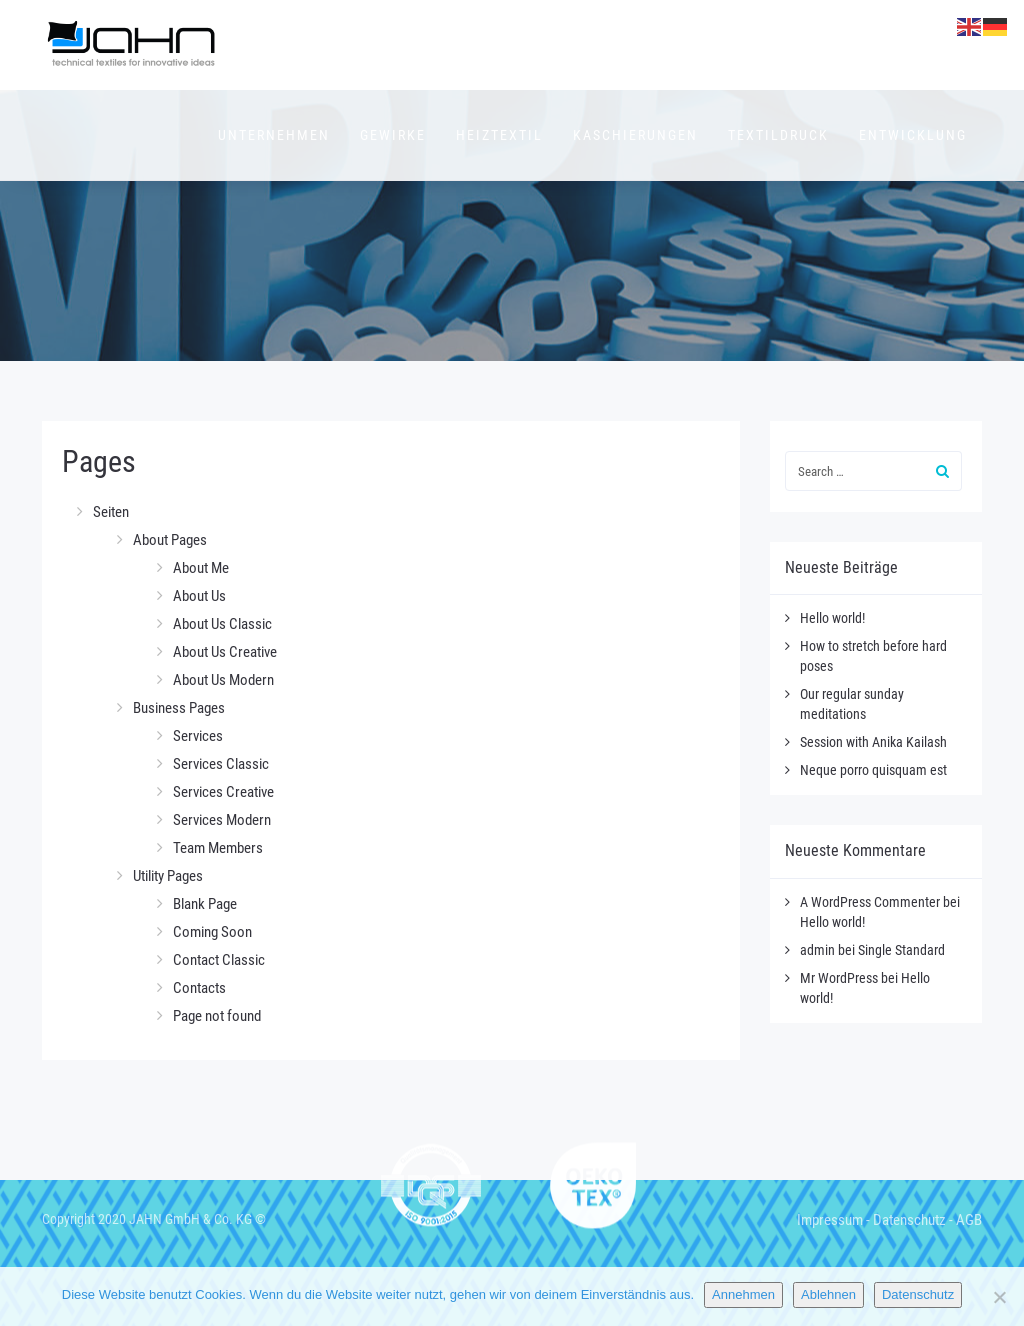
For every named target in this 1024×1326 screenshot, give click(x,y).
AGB (969, 1220)
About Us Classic (222, 624)
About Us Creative (225, 652)
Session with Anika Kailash (873, 742)
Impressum (830, 1220)
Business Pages (179, 708)
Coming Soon (212, 932)
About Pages (170, 540)
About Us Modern (223, 680)
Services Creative (223, 792)
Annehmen (743, 1294)
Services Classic (221, 764)
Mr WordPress (839, 978)
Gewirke (393, 135)
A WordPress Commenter (870, 902)
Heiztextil (499, 135)
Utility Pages (168, 876)
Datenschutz (909, 1220)
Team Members (218, 848)
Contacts (199, 988)
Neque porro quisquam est (873, 770)
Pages (99, 461)
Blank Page (205, 904)
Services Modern (222, 820)
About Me (201, 568)
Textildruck (778, 135)
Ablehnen (828, 1294)
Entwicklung (913, 135)
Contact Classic (219, 960)
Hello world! (832, 618)
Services (198, 736)
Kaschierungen (635, 135)
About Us (199, 596)
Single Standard (901, 950)
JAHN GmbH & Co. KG (190, 1219)
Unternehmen (274, 135)
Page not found (217, 1016)
